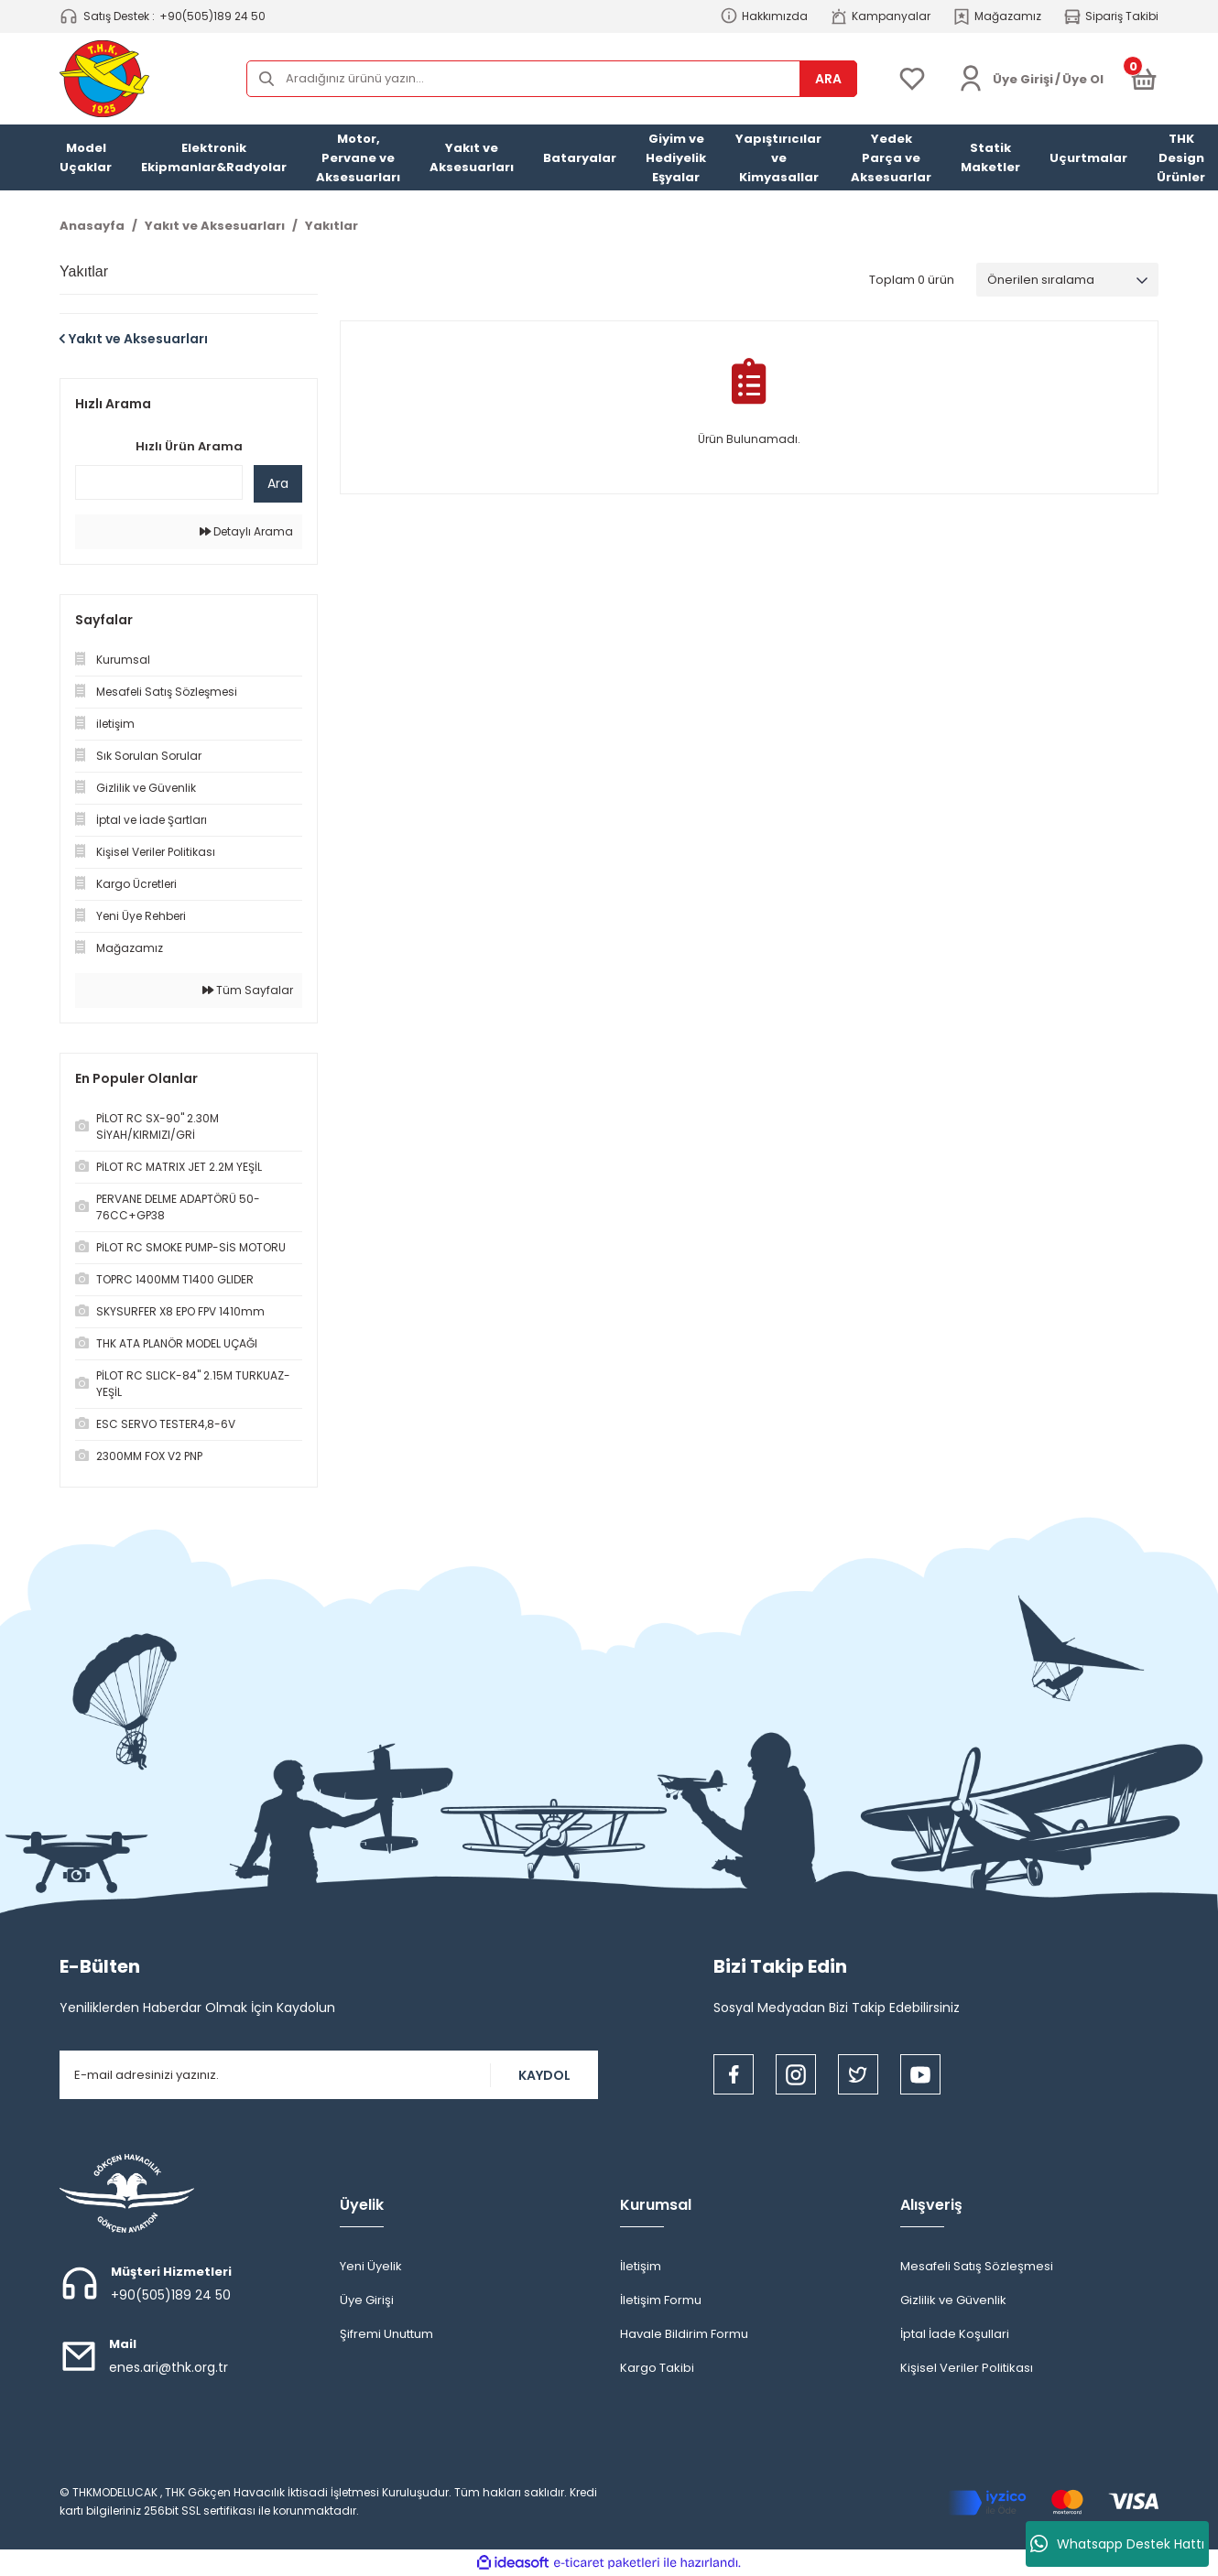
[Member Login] (970, 78)
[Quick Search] (159, 482)
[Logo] (104, 78)
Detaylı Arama (246, 531)
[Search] (551, 78)
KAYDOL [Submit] (544, 2075)
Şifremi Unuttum (386, 2334)
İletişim (640, 2266)
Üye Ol (1083, 79)
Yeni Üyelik (371, 2266)
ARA (828, 79)
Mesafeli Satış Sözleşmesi (976, 2266)
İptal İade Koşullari (954, 2334)
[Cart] (1143, 78)
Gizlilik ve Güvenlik (953, 2300)
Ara (277, 483)
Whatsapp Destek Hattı (1117, 2544)
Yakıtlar (331, 225)
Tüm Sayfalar (247, 990)
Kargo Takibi (657, 2367)
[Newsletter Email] (329, 2075)
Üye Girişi (367, 2300)
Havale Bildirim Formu (684, 2334)
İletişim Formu (660, 2300)
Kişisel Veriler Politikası (966, 2367)
